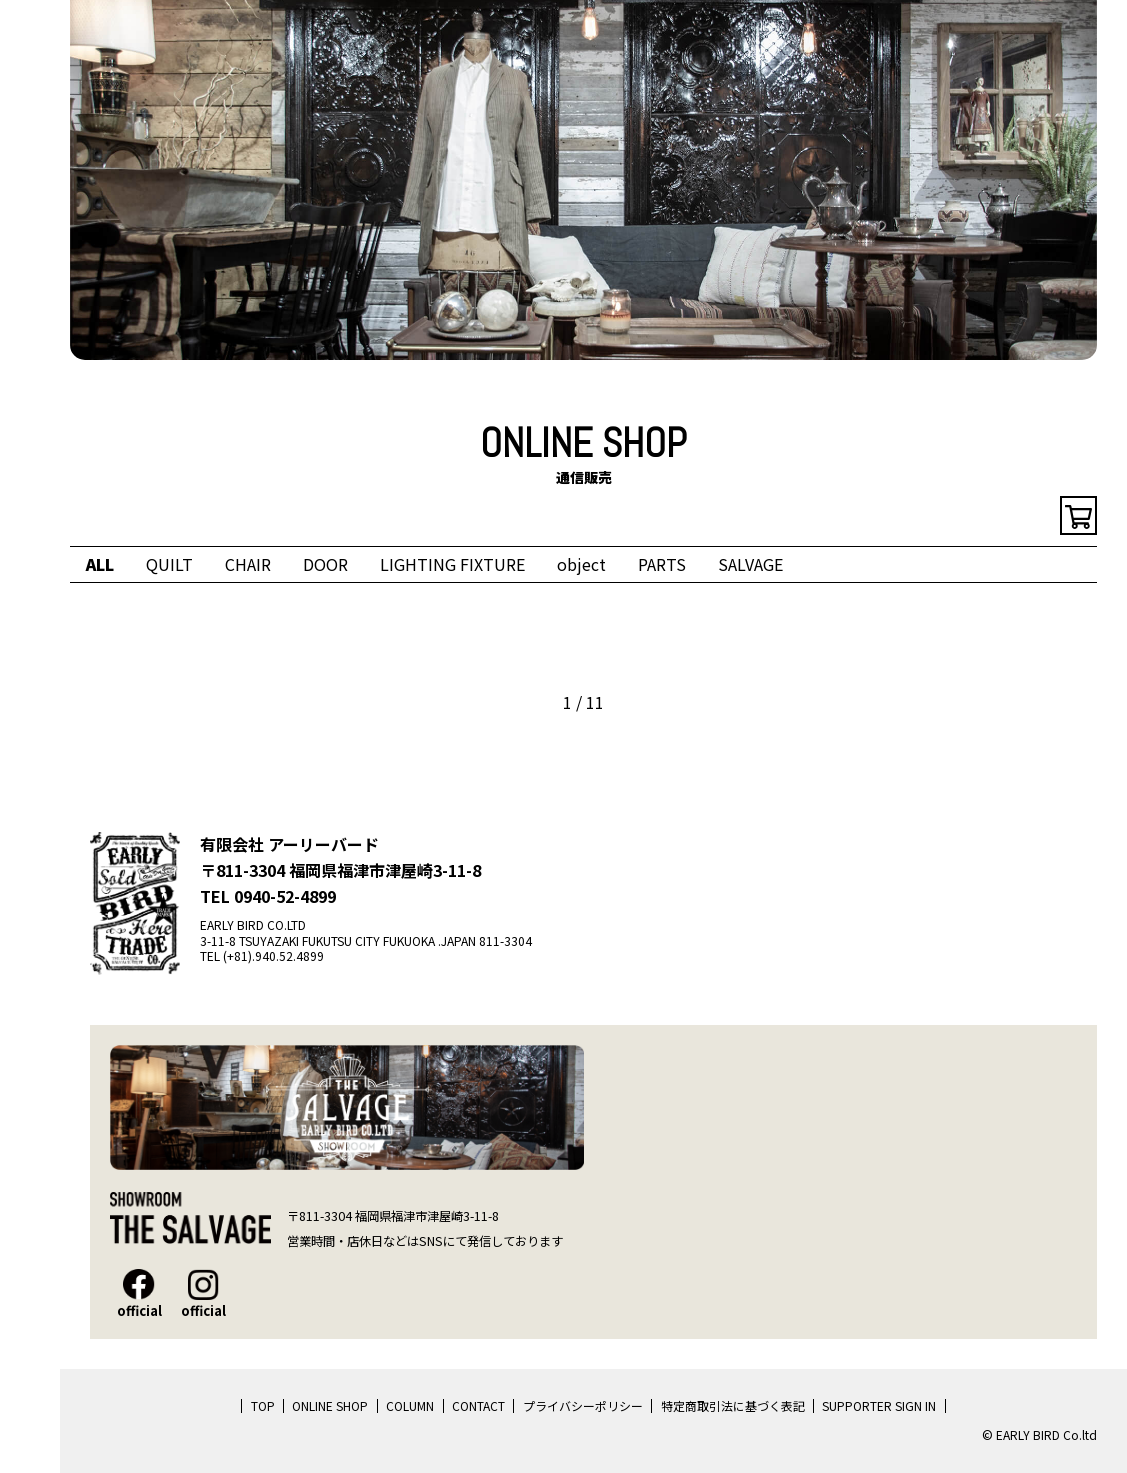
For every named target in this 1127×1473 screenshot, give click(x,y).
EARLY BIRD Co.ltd (30, 112)
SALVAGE (750, 564)
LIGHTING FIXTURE (452, 564)
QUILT (169, 564)
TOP (263, 1405)
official (139, 1294)
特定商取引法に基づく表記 (733, 1405)
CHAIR (248, 564)
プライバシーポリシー (583, 1405)
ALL (100, 564)
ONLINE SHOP (330, 1405)
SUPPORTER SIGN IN (879, 1405)
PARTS (662, 564)
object (581, 564)
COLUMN (410, 1405)
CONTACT (478, 1405)
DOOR (325, 564)
